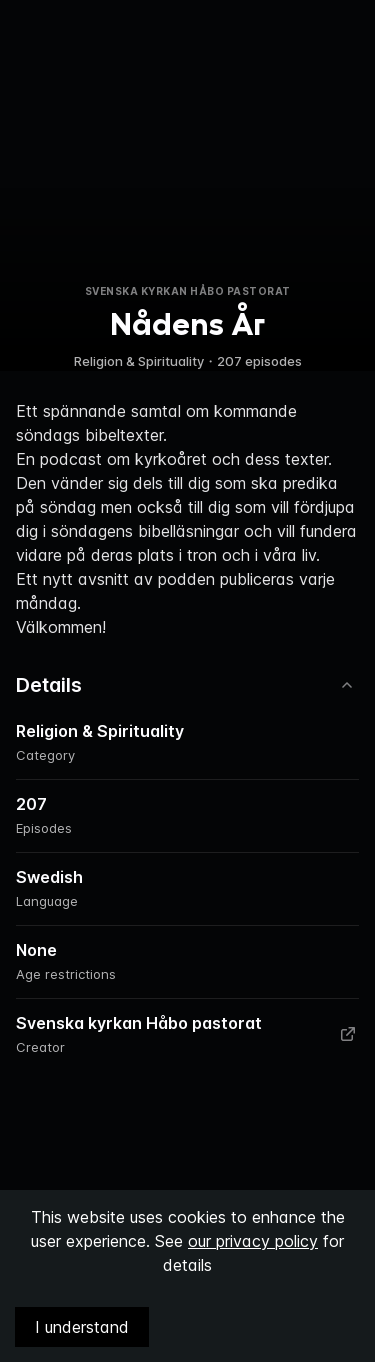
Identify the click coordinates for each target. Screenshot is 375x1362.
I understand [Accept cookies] (82, 1327)
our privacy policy (253, 1241)
